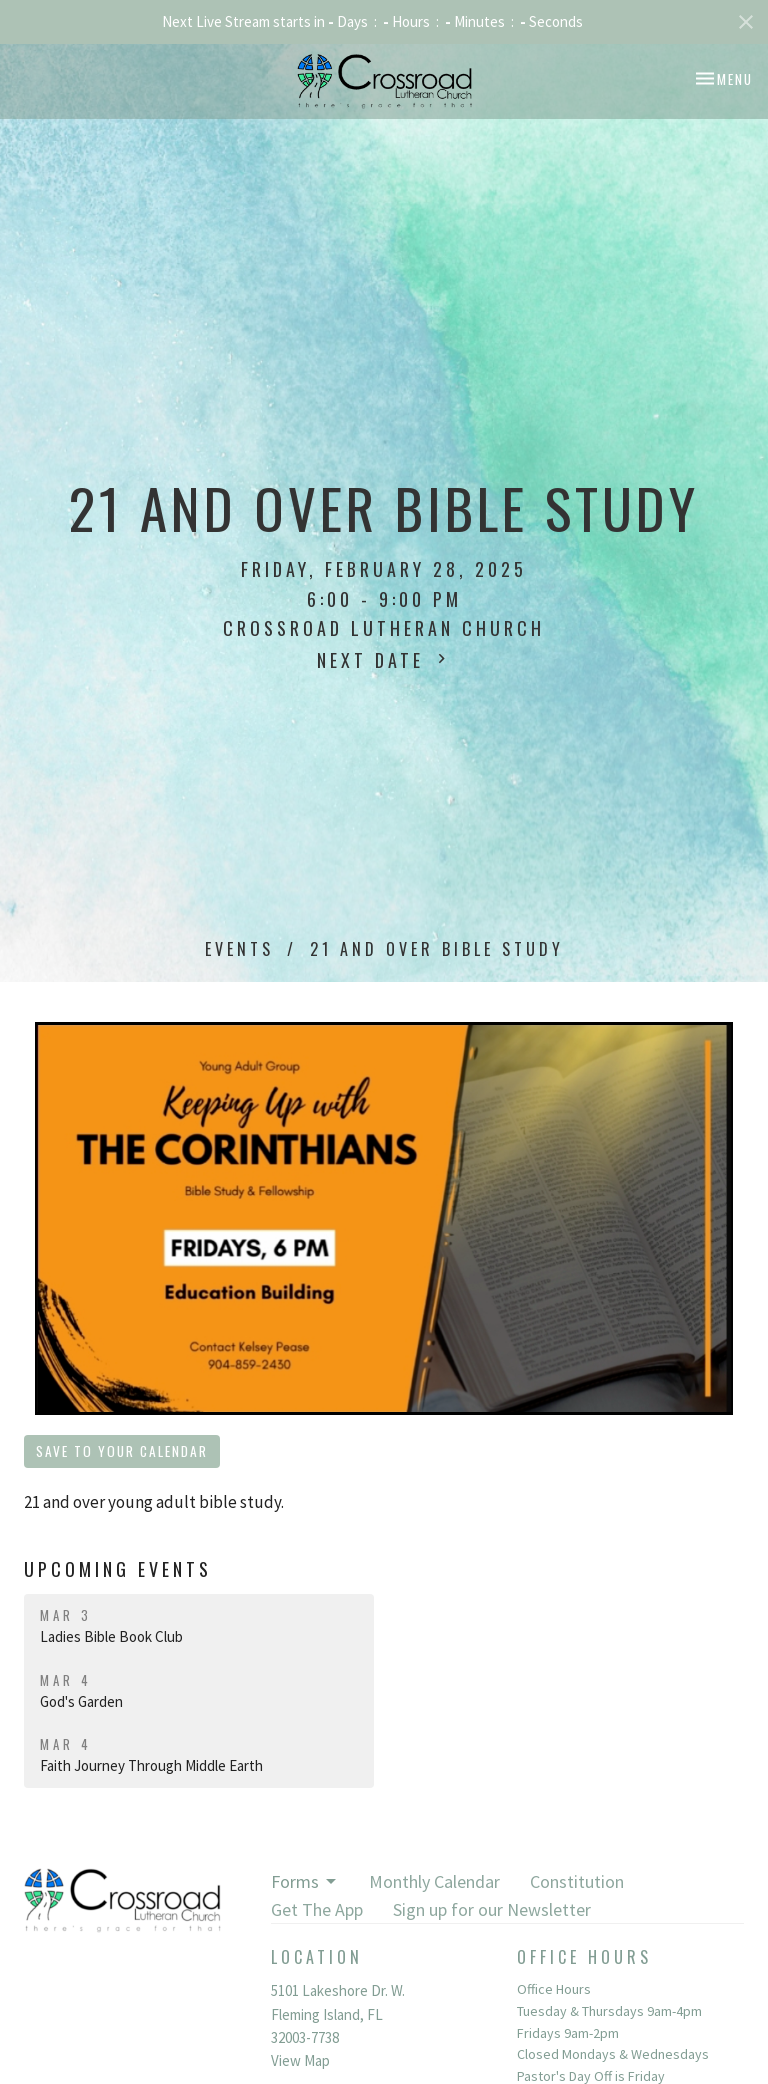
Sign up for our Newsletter (492, 1909)
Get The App (317, 1909)
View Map (300, 2060)
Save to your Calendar (122, 1451)
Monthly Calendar (434, 1881)
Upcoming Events (118, 1569)
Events (239, 949)
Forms (305, 1881)
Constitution (577, 1881)
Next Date (384, 660)
